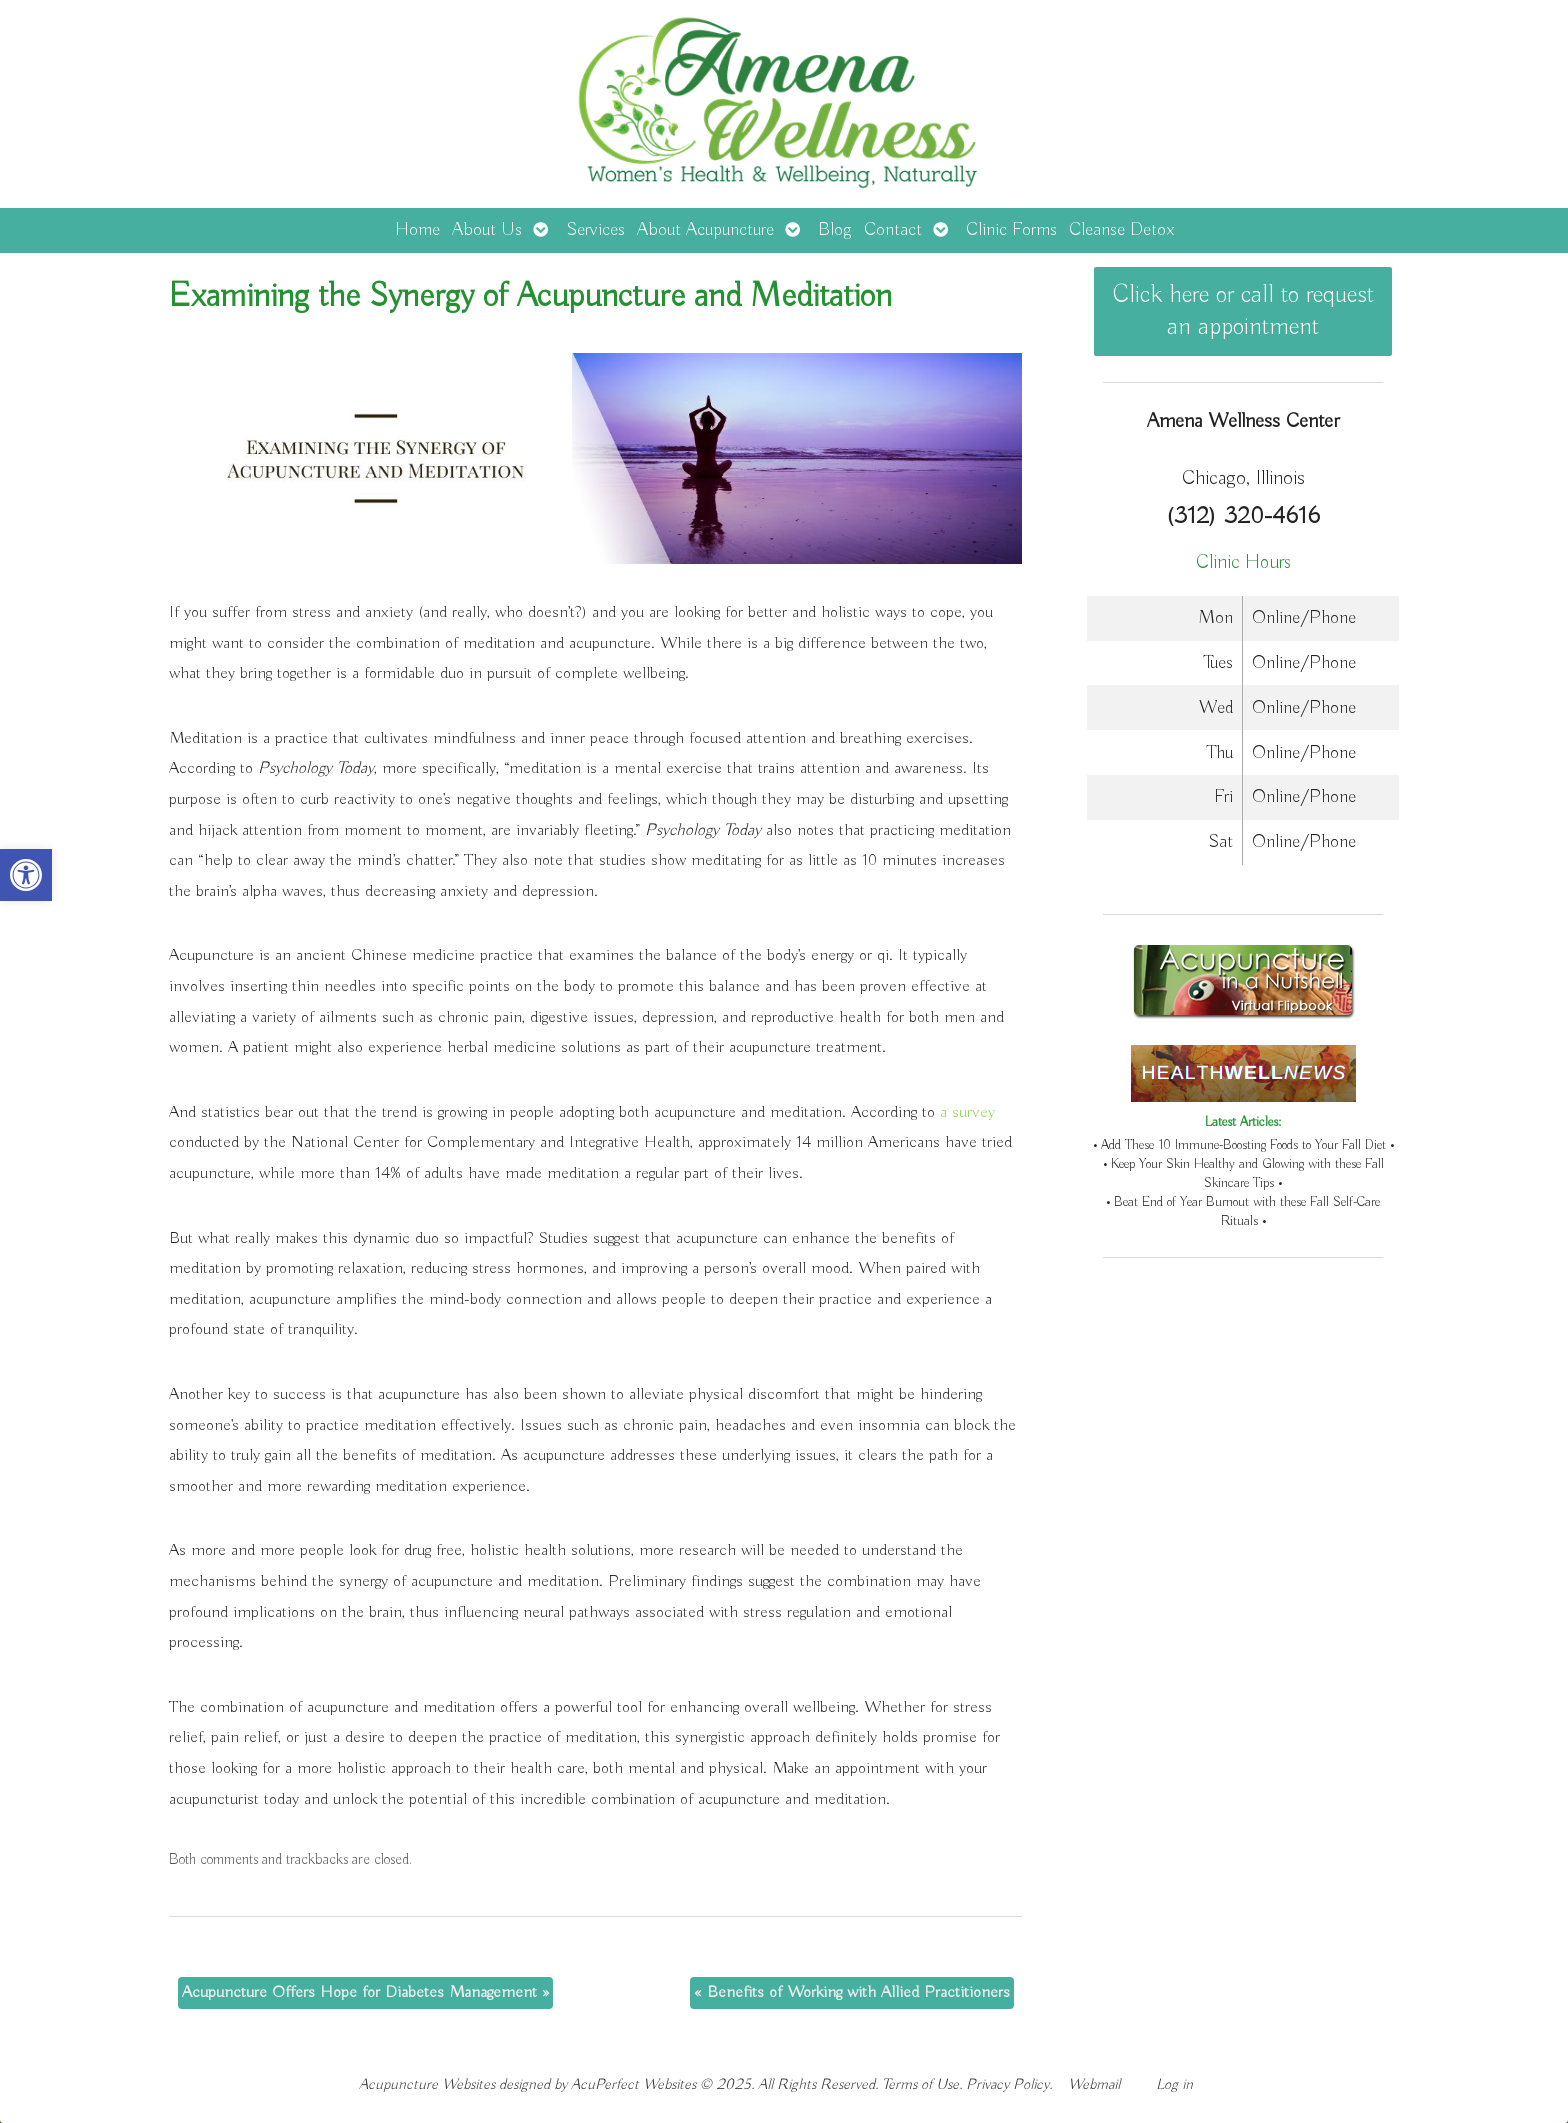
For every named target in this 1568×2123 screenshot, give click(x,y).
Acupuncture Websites (427, 2084)
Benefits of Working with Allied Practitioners (852, 1992)
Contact (893, 230)
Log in (1174, 2084)
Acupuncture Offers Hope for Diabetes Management (365, 1992)
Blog (835, 230)
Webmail (1094, 2084)
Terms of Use (920, 2084)
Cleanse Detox (1121, 230)
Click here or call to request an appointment (1243, 311)
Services (595, 230)
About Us (487, 230)
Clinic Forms (1011, 230)
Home (417, 230)
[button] (26, 875)
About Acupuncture (705, 230)
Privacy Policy (1007, 2084)
